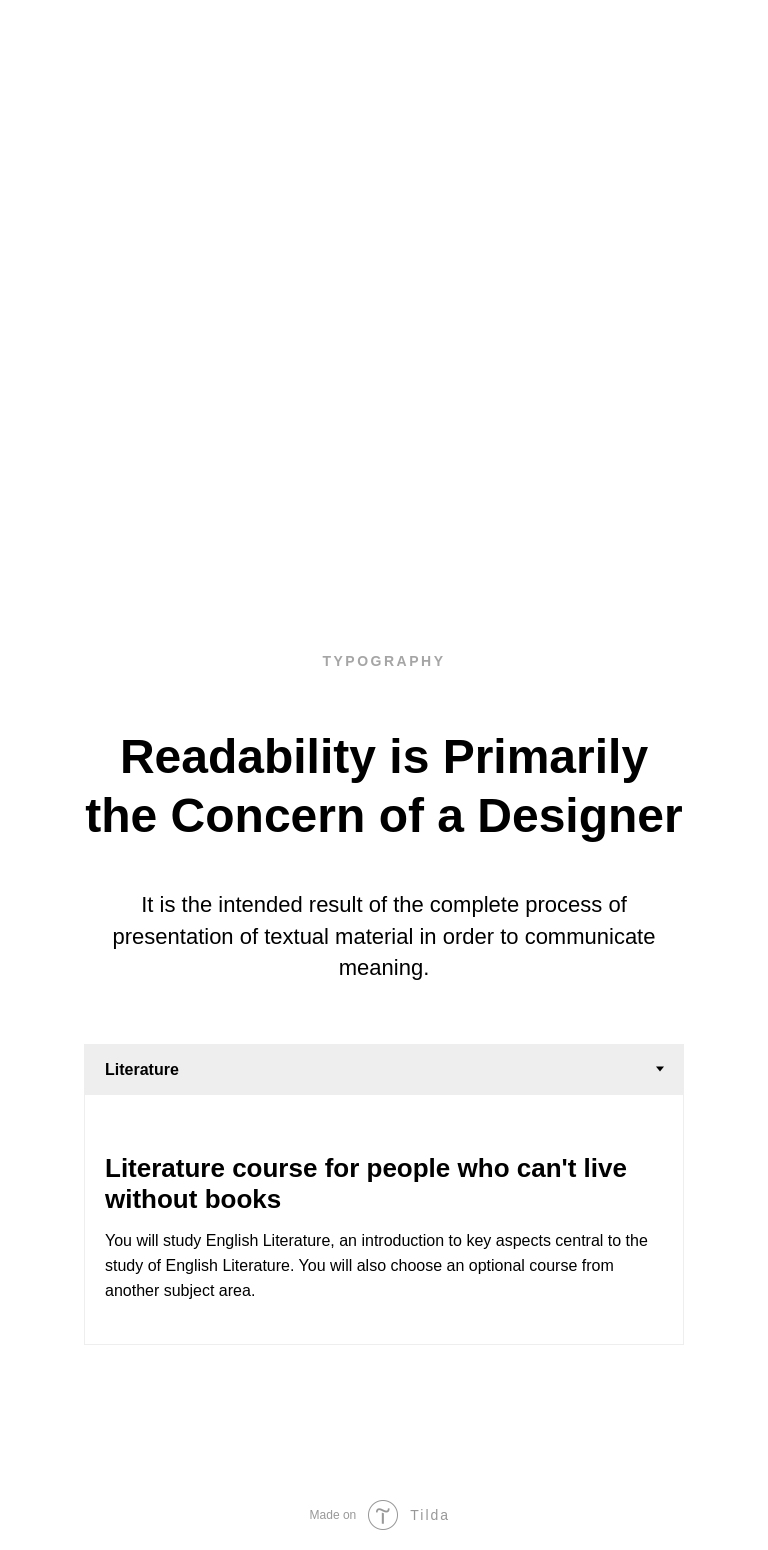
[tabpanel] (384, 1219)
